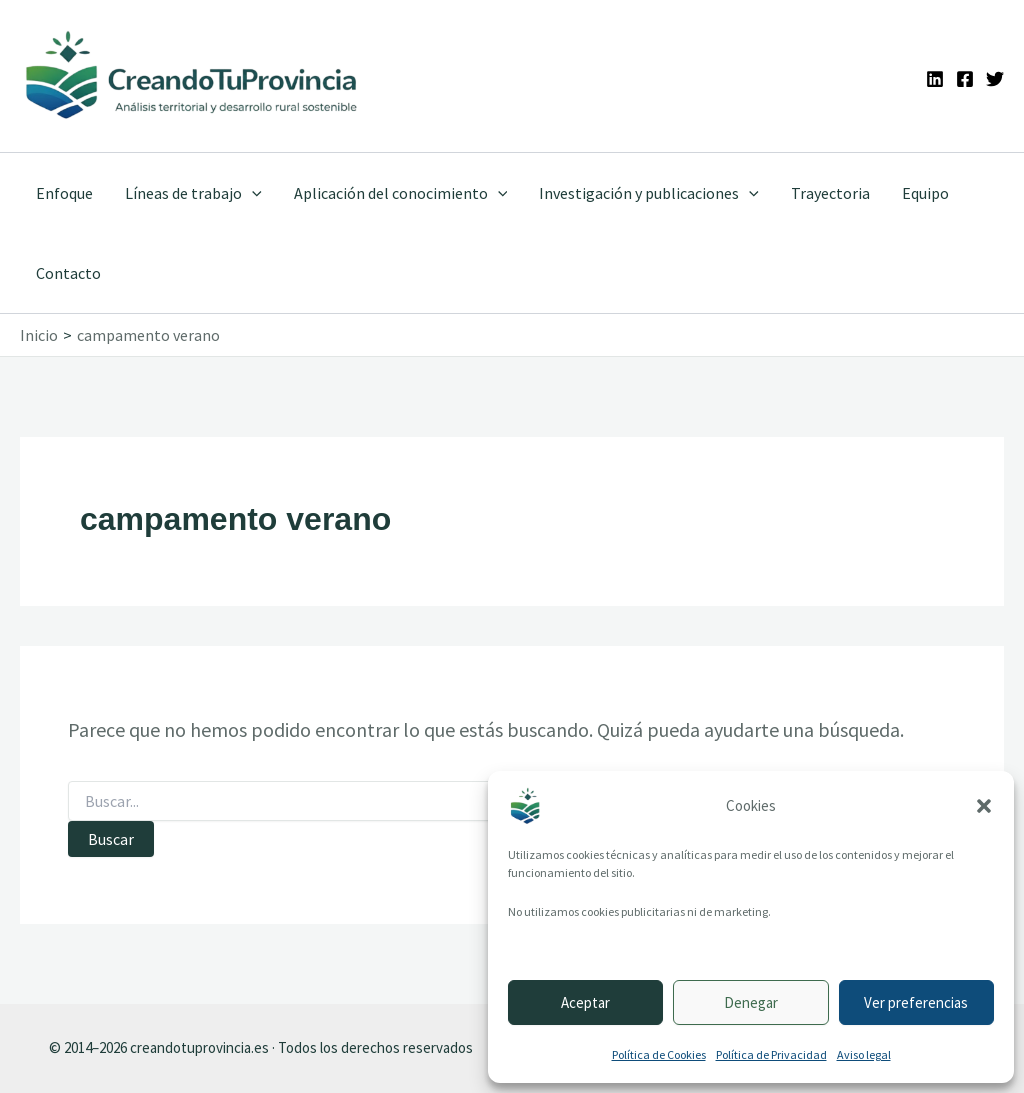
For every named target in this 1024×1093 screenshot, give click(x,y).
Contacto (68, 273)
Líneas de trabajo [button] (193, 193)
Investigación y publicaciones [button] (649, 193)
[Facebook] (965, 79)
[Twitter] (995, 79)
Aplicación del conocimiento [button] (401, 193)
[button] (984, 806)
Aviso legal (864, 1054)
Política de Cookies (659, 1054)
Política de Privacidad (771, 1054)
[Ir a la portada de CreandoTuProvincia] (192, 76)
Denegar (751, 1002)
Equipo (925, 193)
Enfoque (64, 193)
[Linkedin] (935, 79)
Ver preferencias (916, 1002)
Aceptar (585, 1002)
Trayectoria (830, 193)
